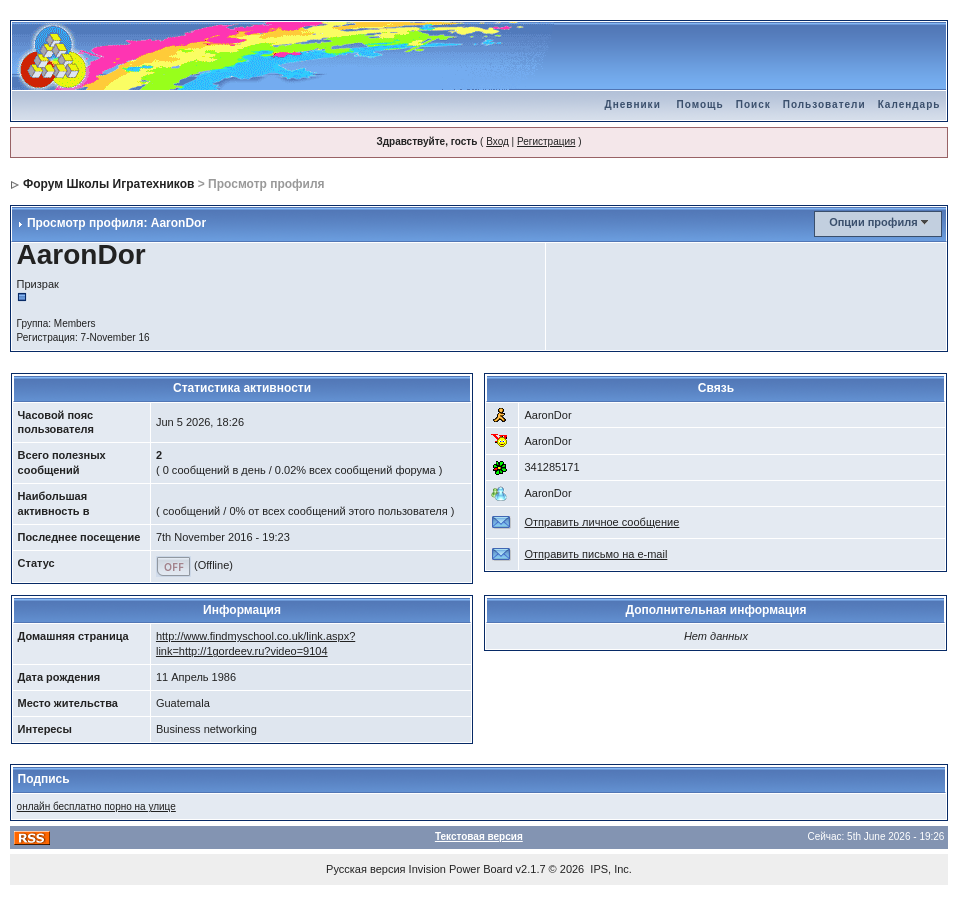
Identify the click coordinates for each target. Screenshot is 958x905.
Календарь (909, 104)
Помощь (700, 104)
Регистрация (546, 141)
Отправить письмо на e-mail (595, 554)
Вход (497, 141)
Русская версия (365, 869)
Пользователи (824, 104)
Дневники (633, 104)
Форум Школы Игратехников (109, 184)
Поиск (753, 104)
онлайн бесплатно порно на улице (96, 806)
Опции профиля (873, 222)
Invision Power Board (461, 869)
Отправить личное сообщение (601, 522)
